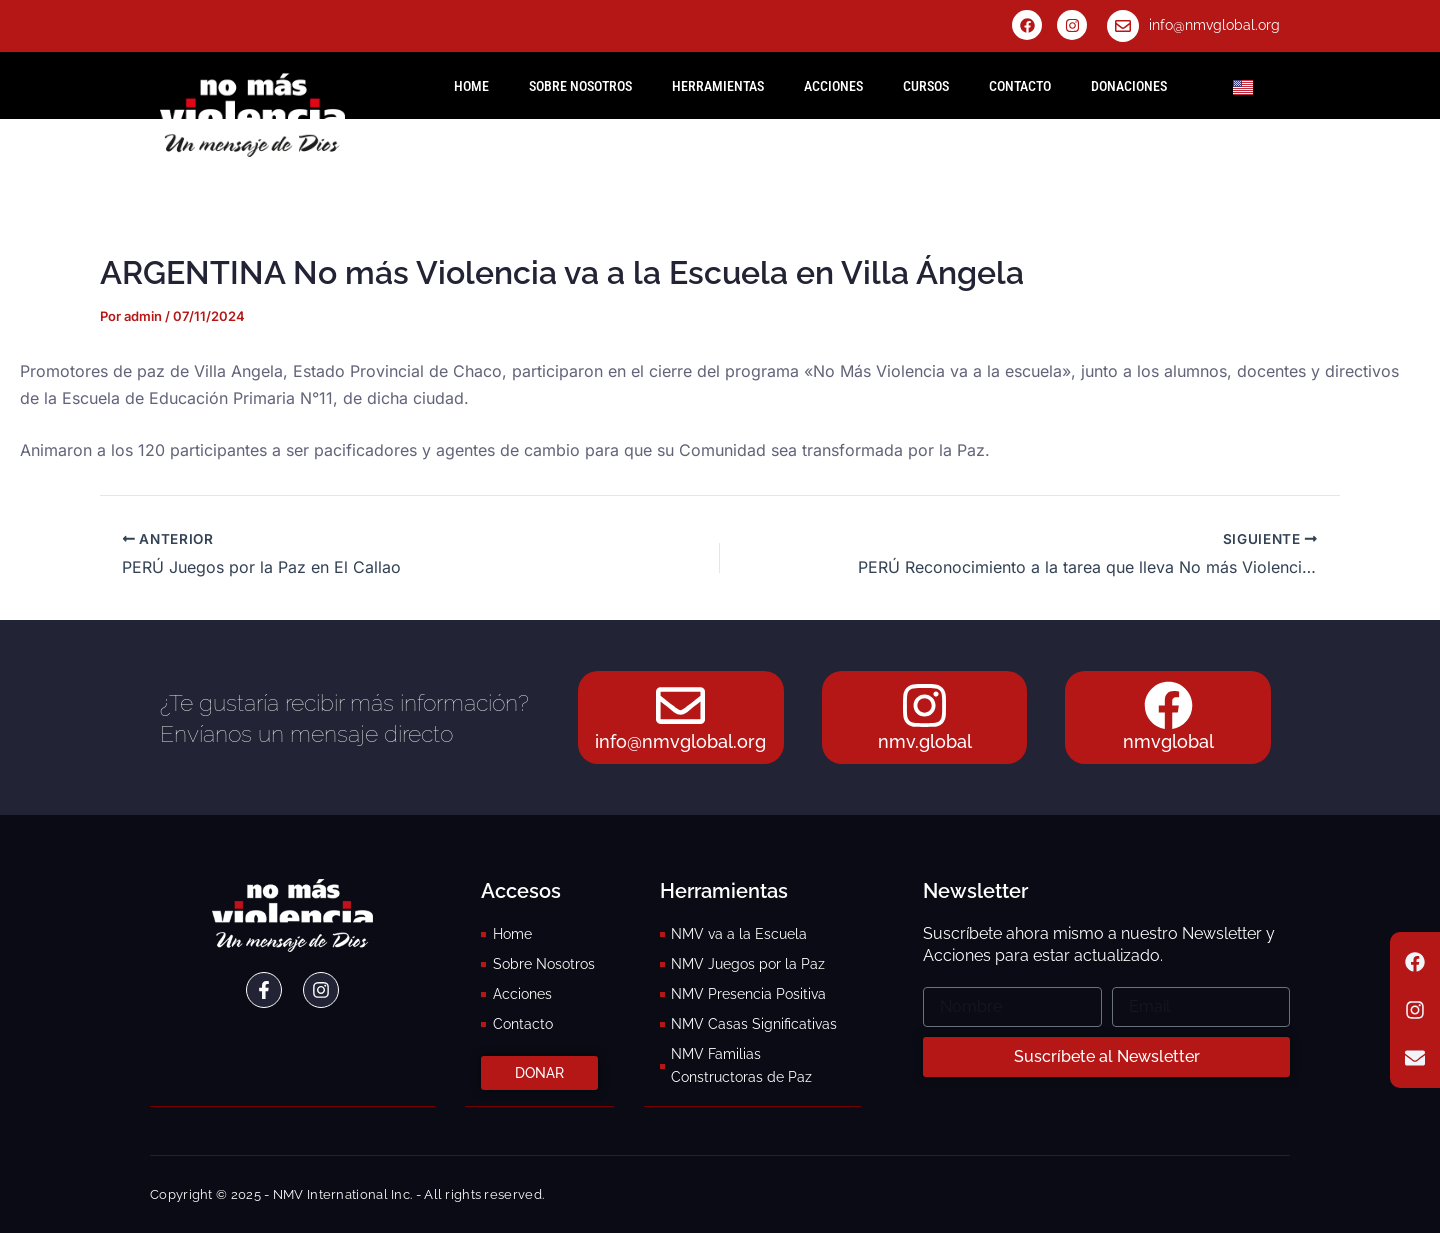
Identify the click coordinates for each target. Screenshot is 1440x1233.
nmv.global (925, 742)
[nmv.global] (925, 706)
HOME (471, 86)
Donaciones (1129, 86)
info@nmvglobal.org (1214, 25)
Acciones (833, 86)
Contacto (1020, 86)
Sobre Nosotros (580, 86)
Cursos (926, 86)
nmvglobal (1168, 742)
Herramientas (718, 86)
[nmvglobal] (1168, 706)
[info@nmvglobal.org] (1123, 26)
